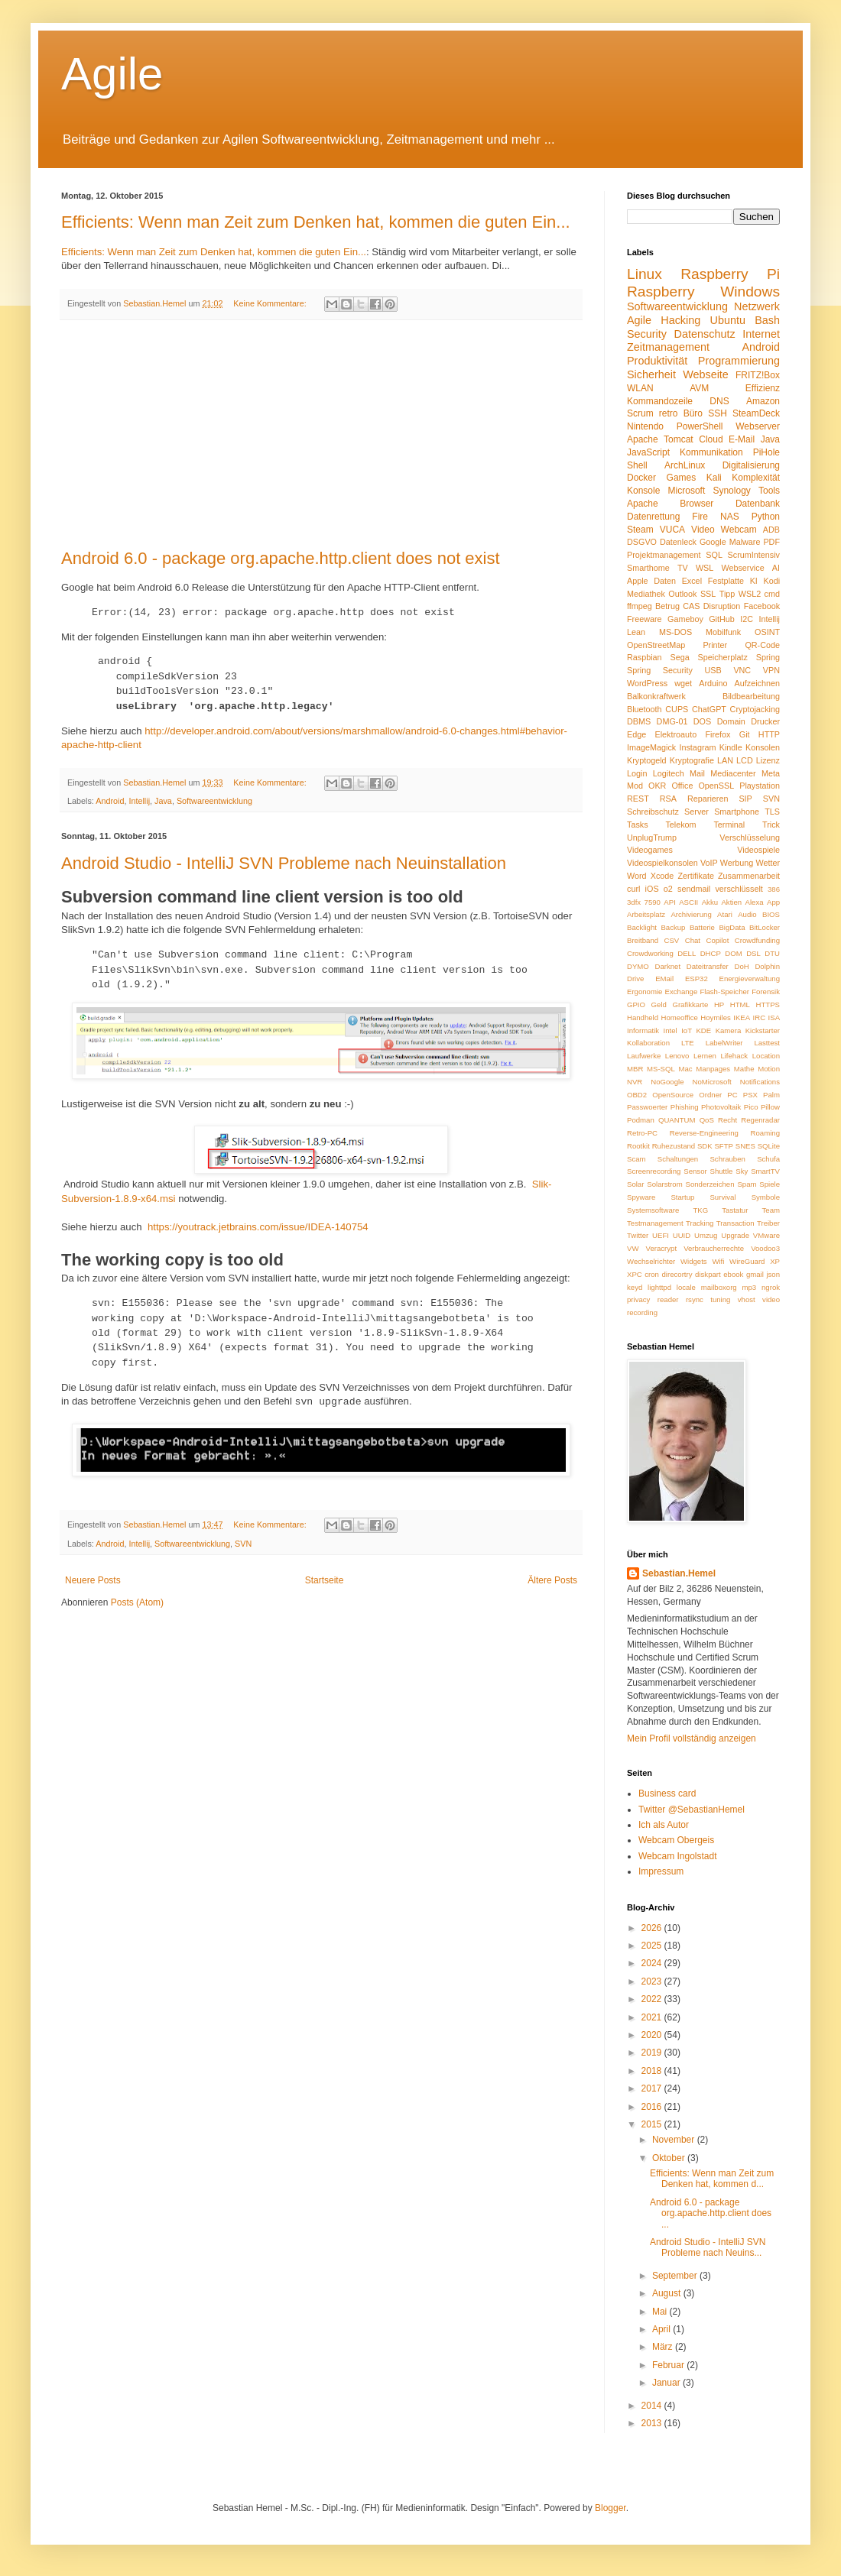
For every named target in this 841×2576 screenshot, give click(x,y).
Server (696, 811)
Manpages (713, 1068)
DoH (742, 966)
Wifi (718, 1261)
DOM (733, 953)
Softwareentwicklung (214, 800)
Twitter (637, 1235)
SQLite (769, 1146)
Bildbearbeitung (751, 696)
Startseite (324, 1580)
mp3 (749, 1287)
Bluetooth (644, 709)
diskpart (708, 1274)
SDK (705, 1146)
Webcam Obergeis (676, 1840)
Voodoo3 (765, 1248)
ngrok (770, 1287)
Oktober (669, 2158)
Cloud (710, 439)
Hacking (680, 320)
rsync (694, 1299)
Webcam (739, 529)
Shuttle (721, 1171)
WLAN (640, 388)
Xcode (662, 875)
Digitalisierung (751, 465)
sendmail (693, 888)
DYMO (638, 966)
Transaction (735, 1223)
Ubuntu (727, 320)
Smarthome (648, 567)
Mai (661, 2311)
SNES (745, 1146)
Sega (679, 657)
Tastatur (735, 1210)
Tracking (699, 1223)
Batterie (702, 927)
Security (647, 334)
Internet (761, 334)
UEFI (660, 1235)
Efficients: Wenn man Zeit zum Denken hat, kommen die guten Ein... (315, 222)
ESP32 (696, 978)
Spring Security (660, 670)
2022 (652, 1999)
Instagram (697, 747)
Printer (715, 645)
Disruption (722, 606)
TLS (772, 811)
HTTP (769, 734)
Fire (700, 516)
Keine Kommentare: (270, 303)
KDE (703, 1030)
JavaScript (648, 452)
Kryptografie (692, 760)
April (662, 2329)
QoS (707, 1120)
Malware (745, 541)
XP (775, 1261)
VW (632, 1248)
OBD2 (637, 1094)
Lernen (704, 1055)
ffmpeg (639, 606)
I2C (746, 619)
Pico (751, 1107)
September (676, 2275)
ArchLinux (684, 465)
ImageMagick (651, 747)
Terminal (729, 824)
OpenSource (672, 1094)
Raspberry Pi (730, 274)
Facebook (762, 606)
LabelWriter (724, 1043)
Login (637, 773)
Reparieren (707, 798)
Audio (747, 914)
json (773, 1274)
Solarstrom (664, 1184)
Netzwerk (757, 306)
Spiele (769, 1184)
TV (682, 567)
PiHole (766, 452)
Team (771, 1210)
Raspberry (661, 292)
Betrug (667, 606)
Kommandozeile (660, 401)
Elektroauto (676, 734)
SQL (714, 554)
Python (766, 516)
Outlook (682, 593)
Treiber (768, 1223)
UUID (681, 1235)
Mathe (744, 1068)
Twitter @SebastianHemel (691, 1809)
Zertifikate (695, 875)
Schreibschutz (653, 811)
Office (682, 785)
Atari (724, 914)
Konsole (643, 490)
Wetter (767, 862)
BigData (732, 927)
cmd (772, 593)
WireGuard (747, 1261)
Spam (746, 1184)
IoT (686, 1030)
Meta (770, 773)
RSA (668, 798)
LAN (725, 760)
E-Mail (742, 439)
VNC (742, 670)
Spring (768, 657)
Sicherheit (651, 374)
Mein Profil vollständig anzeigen (691, 1738)
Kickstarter (762, 1030)
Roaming (765, 1133)
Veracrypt (661, 1248)
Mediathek (646, 593)
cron (652, 1274)
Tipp (727, 593)
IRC (759, 1017)
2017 (652, 2088)
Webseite (706, 374)
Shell (637, 465)
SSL (708, 593)
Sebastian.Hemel (679, 1573)
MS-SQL (661, 1068)
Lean (636, 632)
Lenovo (677, 1055)
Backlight (642, 927)
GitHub (722, 619)
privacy (638, 1299)
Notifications (760, 1081)
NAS (729, 516)
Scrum (640, 413)
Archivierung (691, 914)
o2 (668, 888)
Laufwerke (644, 1055)
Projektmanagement (664, 554)
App (773, 902)
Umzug (705, 1235)
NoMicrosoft (712, 1081)
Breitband (642, 940)
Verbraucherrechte (714, 1248)
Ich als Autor (663, 1824)
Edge (636, 734)
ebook (733, 1274)
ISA (774, 1017)
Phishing (685, 1107)
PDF (771, 541)
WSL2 (750, 593)
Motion (769, 1068)
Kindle (730, 747)
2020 (652, 2035)
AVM (699, 388)
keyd (634, 1287)
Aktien (731, 902)
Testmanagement (655, 1223)
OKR (657, 785)
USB (713, 670)
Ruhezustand (674, 1146)
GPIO (636, 1004)
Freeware (644, 619)
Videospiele (758, 849)
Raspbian (644, 657)
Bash (767, 320)
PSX (750, 1094)
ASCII (688, 902)
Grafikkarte (690, 1004)
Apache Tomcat (660, 439)
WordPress (647, 683)
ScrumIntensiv (754, 554)
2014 (652, 2405)
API (669, 902)
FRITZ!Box (757, 375)
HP (719, 1004)
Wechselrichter (651, 1261)
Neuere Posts (93, 1580)
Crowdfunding (757, 940)
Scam (636, 1159)
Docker (641, 477)
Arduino (713, 683)
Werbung (737, 862)
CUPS (676, 709)
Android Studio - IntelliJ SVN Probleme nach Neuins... (707, 2247)
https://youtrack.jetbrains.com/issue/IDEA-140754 (258, 1227)
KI (754, 580)
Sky (741, 1171)
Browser (696, 503)
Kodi (771, 580)
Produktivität (657, 361)
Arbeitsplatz (646, 914)
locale (686, 1287)
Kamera (729, 1030)
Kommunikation (711, 452)
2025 (652, 1945)
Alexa (754, 902)
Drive (635, 978)
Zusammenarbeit (749, 875)
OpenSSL (716, 785)
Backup (673, 927)
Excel (692, 580)
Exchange (681, 991)
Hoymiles (715, 1017)
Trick (771, 824)
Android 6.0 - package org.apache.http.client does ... (710, 2213)
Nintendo (645, 426)
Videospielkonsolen (662, 862)
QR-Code (762, 645)
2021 (652, 2017)
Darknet (668, 966)
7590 (653, 902)
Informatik (643, 1030)
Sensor (695, 1171)
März (663, 2346)
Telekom (680, 824)
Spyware (641, 1197)
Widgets (693, 1261)
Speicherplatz (723, 657)
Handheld (642, 1017)
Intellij (139, 800)
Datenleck (678, 541)
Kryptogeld (647, 760)
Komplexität (756, 477)
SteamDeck (756, 413)
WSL (704, 567)
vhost (746, 1299)
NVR (634, 1081)
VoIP (709, 862)
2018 (652, 2071)
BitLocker (764, 927)
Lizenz (768, 760)
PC (732, 1094)
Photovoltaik (721, 1107)
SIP (745, 798)
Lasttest (767, 1043)
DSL (753, 953)
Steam (640, 529)
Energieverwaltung (749, 978)
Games (682, 477)
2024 (652, 1963)
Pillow (770, 1107)
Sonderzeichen (710, 1184)
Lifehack (734, 1055)
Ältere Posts (552, 1580)
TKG (700, 1210)
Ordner (710, 1094)
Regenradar (760, 1120)
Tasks (637, 824)
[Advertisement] (321, 434)
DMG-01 (672, 721)
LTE (687, 1043)
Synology (731, 490)
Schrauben (727, 1159)
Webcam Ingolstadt (677, 1856)
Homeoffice (679, 1017)
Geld (659, 1004)
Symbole (766, 1197)
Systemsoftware (653, 1210)
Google (713, 541)
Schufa (768, 1159)
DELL (686, 953)
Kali (714, 477)
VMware (766, 1235)
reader (668, 1299)
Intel (670, 1030)
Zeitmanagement (668, 347)
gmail (755, 1274)
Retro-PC (642, 1133)
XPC (634, 1274)
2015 (652, 2124)
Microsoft (687, 490)
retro (668, 413)
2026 (652, 1928)
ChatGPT (709, 709)
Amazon (763, 401)
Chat (692, 940)
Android (110, 800)
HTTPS (768, 1004)
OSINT (767, 632)
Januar (667, 2382)
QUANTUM (677, 1120)
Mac (686, 1068)
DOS (702, 721)
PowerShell (700, 426)
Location (766, 1055)
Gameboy (685, 619)
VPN (771, 670)
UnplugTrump (652, 837)
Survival (722, 1197)
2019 (652, 2052)
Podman (640, 1120)
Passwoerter (647, 1107)
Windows (750, 292)
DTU (772, 953)
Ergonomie (644, 991)
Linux (644, 274)
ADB (771, 529)
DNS (719, 401)
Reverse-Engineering (704, 1133)
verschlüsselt (738, 888)
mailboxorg (719, 1287)
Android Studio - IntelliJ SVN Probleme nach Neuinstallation (283, 863)
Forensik (766, 991)
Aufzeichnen (757, 683)
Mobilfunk (723, 632)
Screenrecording (653, 1171)
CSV (672, 940)
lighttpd (659, 1287)
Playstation (759, 785)
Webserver (757, 426)
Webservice (742, 567)
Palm (771, 1094)
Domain (731, 721)
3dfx (634, 902)
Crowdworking (650, 953)
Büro (693, 413)
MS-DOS (675, 632)
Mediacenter (732, 773)
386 (774, 889)
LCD (744, 760)
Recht (727, 1120)
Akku (710, 902)
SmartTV (765, 1171)
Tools (769, 490)
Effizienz (762, 388)
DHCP (710, 953)
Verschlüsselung (749, 837)
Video (702, 529)
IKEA (741, 1017)
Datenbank (757, 503)
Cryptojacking (755, 709)
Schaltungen (678, 1159)
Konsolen (762, 747)
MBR (635, 1068)
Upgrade (735, 1235)
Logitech (668, 773)
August (668, 2293)
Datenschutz (704, 334)
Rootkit (638, 1146)
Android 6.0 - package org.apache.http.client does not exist (280, 558)
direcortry (677, 1274)
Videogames (650, 849)
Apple (637, 580)
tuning (720, 1299)
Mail (697, 773)
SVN (243, 1543)
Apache (642, 503)
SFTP (723, 1146)
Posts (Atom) (137, 1602)
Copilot (717, 940)
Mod (635, 785)
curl (633, 888)
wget (683, 683)
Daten (665, 580)
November (674, 2139)
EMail (664, 978)
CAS (691, 606)
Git (744, 734)
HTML (740, 1004)
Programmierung (739, 361)
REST (638, 798)
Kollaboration (648, 1043)
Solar (635, 1184)
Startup (682, 1197)
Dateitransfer (708, 966)
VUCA (672, 529)
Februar (669, 2365)
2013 (652, 2423)
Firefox (717, 734)
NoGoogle (667, 1081)
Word (637, 875)
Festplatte (726, 580)
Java (163, 800)
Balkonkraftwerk (656, 696)
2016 (652, 2106)
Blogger (610, 2508)
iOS (652, 888)
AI (776, 567)
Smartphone (736, 811)
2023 (652, 1981)
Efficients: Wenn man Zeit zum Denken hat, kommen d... (712, 2178)
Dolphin (767, 966)
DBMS (639, 721)
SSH (717, 413)
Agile (112, 73)
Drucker (765, 721)
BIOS (771, 914)
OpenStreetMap (656, 645)
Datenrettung (653, 516)
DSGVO (642, 541)
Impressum (661, 1871)
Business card (667, 1793)
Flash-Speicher (724, 991)
